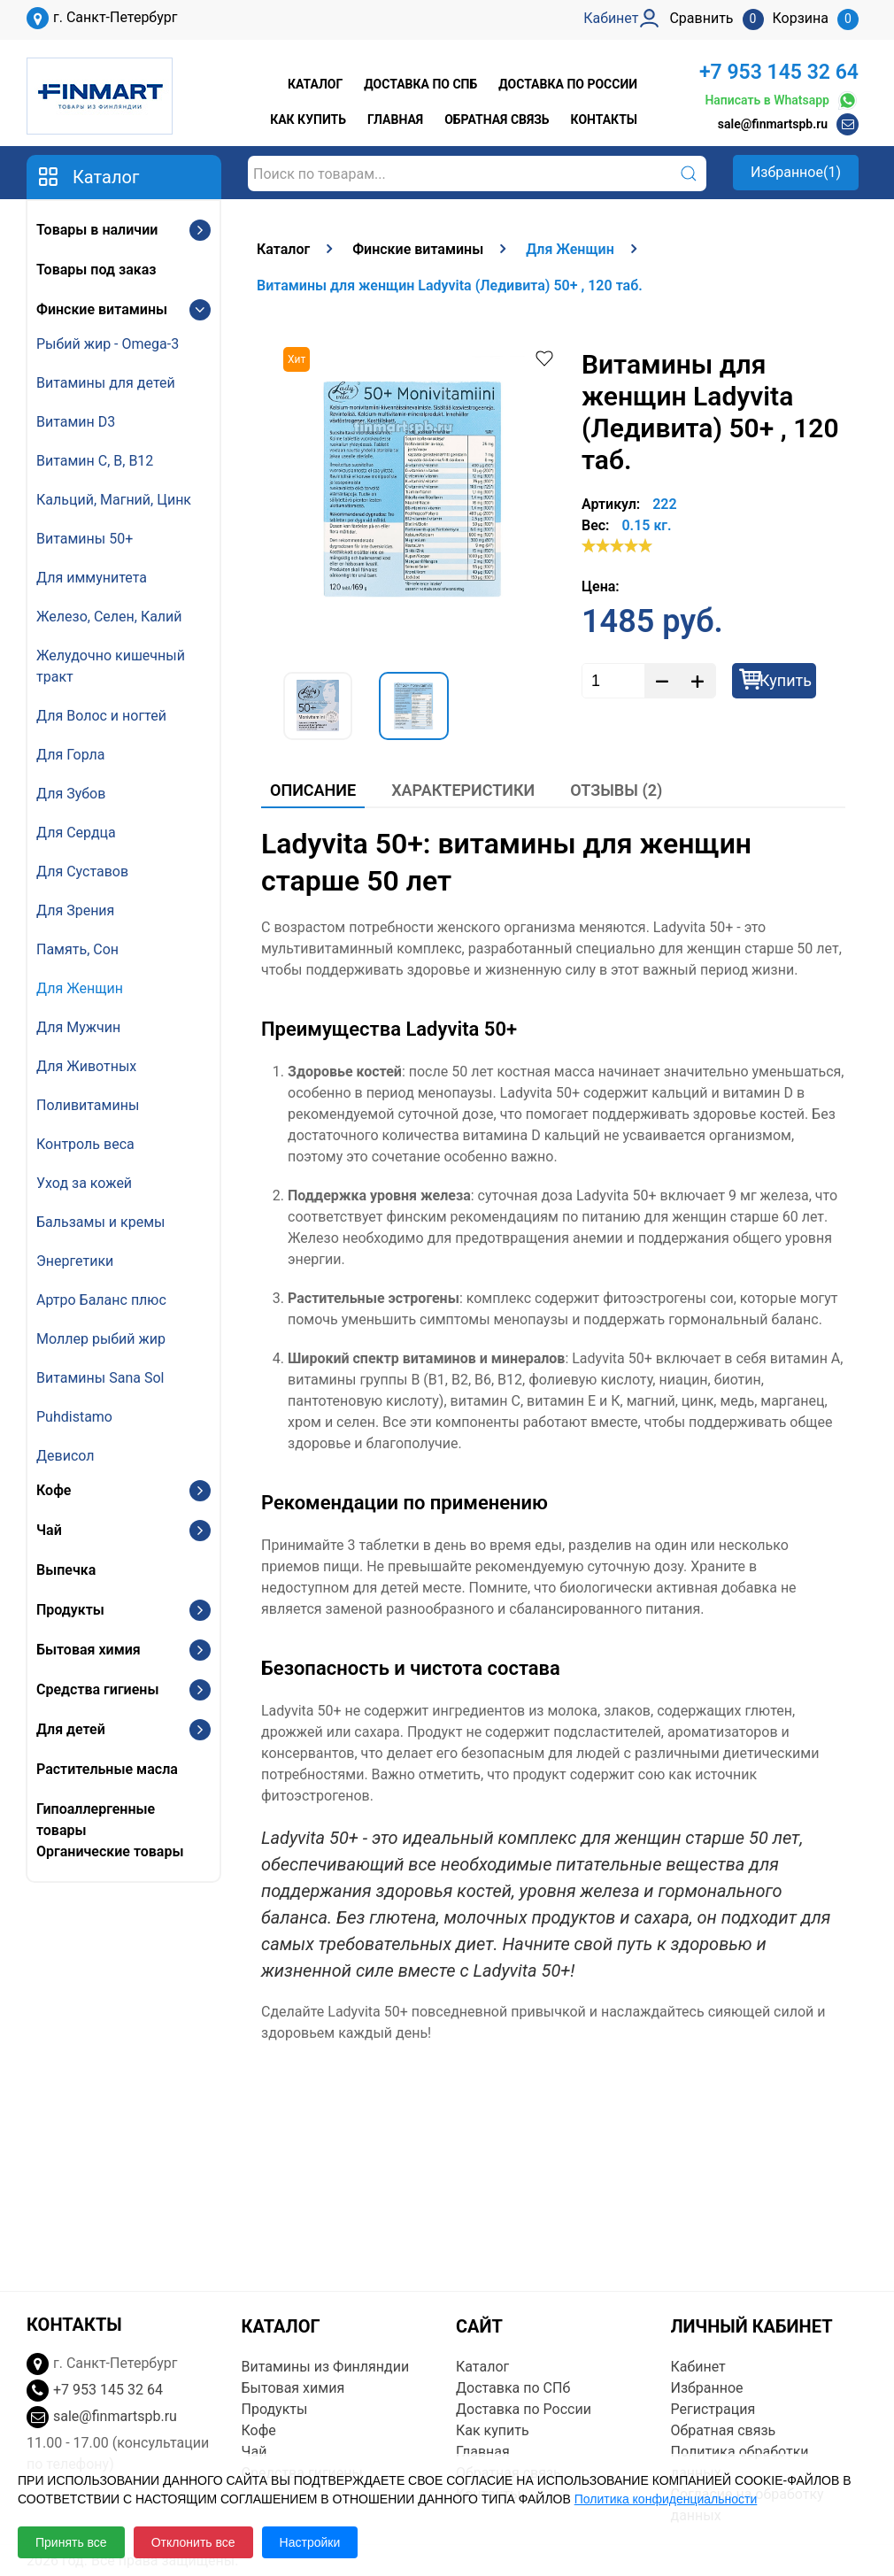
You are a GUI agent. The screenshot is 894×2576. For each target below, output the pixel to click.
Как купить (308, 119)
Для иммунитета (91, 577)
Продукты (70, 1609)
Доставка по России (567, 84)
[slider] (617, 545)
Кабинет (698, 2366)
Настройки (310, 2542)
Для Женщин (79, 988)
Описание (313, 790)
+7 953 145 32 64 (779, 72)
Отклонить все (193, 2542)
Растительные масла (107, 1769)
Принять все (71, 2542)
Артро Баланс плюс (101, 1300)
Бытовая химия (88, 1649)
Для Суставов (82, 871)
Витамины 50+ (84, 538)
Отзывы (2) (616, 790)
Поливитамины (87, 1105)
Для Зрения (75, 910)
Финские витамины (101, 309)
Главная (395, 119)
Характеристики (463, 790)
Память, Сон (77, 949)
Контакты (604, 119)
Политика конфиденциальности (666, 2499)
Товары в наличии (97, 229)
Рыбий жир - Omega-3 (107, 343)
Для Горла (70, 754)
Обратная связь (496, 119)
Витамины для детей (105, 382)
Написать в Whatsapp (782, 100)
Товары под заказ (96, 269)
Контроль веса (85, 1144)
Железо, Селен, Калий (109, 616)
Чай (49, 1530)
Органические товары (109, 1851)
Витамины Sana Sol (100, 1377)
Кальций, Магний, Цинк (113, 499)
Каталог (315, 84)
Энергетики (74, 1261)
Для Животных (86, 1066)
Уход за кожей (84, 1183)
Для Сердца (76, 832)
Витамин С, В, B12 (94, 460)
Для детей (70, 1729)
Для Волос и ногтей (101, 715)
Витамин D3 (75, 421)
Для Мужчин (78, 1027)
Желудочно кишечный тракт (110, 666)
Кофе (53, 1490)
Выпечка (66, 1570)
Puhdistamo (74, 1416)
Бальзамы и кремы (100, 1222)
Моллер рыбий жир (101, 1338)
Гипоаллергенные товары (95, 1820)
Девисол (65, 1455)
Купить (785, 680)
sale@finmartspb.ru (773, 124)
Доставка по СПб (420, 84)
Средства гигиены (97, 1689)
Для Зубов (70, 793)
